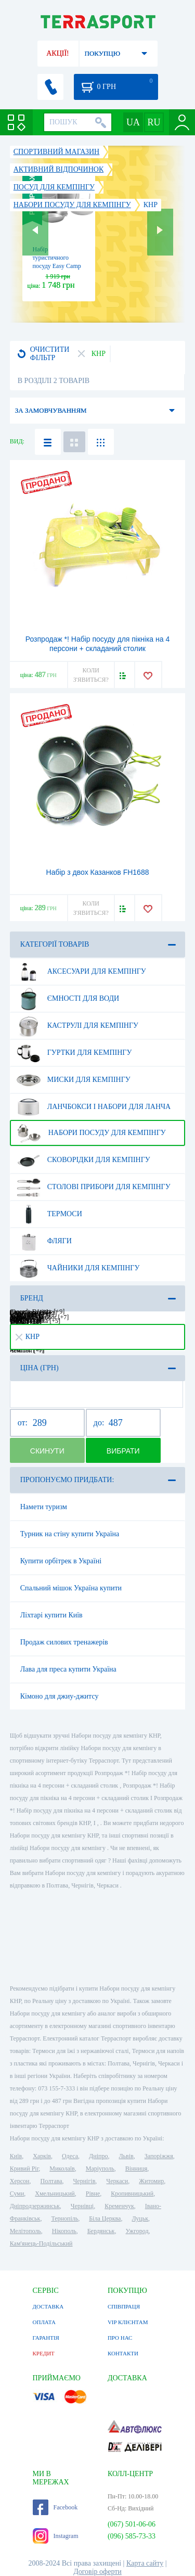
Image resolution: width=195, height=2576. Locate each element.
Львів (126, 2156)
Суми (17, 2193)
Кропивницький (132, 2193)
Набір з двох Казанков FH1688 (97, 872)
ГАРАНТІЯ (46, 2338)
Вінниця (136, 2168)
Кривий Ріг (24, 2168)
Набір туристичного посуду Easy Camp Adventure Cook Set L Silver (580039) (58, 266)
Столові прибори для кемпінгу (94, 1187)
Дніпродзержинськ (35, 2206)
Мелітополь (25, 2231)
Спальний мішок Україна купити (71, 1588)
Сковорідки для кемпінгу (83, 1160)
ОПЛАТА (44, 2322)
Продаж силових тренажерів (64, 1642)
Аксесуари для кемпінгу (81, 972)
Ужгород (136, 2231)
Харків (42, 2156)
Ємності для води (68, 999)
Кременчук (119, 2206)
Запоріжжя (159, 2156)
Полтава (51, 2181)
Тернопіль (64, 2218)
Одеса (70, 2156)
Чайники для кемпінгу (78, 1268)
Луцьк (140, 2218)
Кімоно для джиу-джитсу (59, 1696)
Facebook (55, 2507)
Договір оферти (97, 2571)
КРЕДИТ (44, 2353)
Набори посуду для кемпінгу (91, 1133)
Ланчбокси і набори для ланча (94, 1107)
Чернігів (84, 2181)
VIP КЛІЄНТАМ (128, 2322)
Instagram (56, 2536)
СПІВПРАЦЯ (124, 2306)
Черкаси (117, 2181)
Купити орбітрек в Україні (60, 1561)
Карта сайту (144, 2563)
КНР (28, 1337)
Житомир (151, 2181)
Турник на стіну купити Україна (70, 1534)
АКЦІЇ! (57, 53)
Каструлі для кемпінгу (77, 1026)
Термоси (49, 1214)
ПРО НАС (120, 2338)
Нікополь (64, 2231)
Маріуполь (100, 2168)
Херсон (20, 2181)
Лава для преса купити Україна (68, 1669)
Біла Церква (105, 2218)
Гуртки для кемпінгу (74, 1053)
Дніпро (98, 2156)
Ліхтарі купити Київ (51, 1615)
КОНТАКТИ (123, 2353)
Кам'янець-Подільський (41, 2243)
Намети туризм (43, 1507)
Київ (16, 2156)
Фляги (44, 1241)
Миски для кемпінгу (74, 1080)
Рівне (93, 2193)
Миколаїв (61, 2168)
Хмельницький (54, 2193)
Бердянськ (101, 2231)
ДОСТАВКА (48, 2306)
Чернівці (82, 2206)
